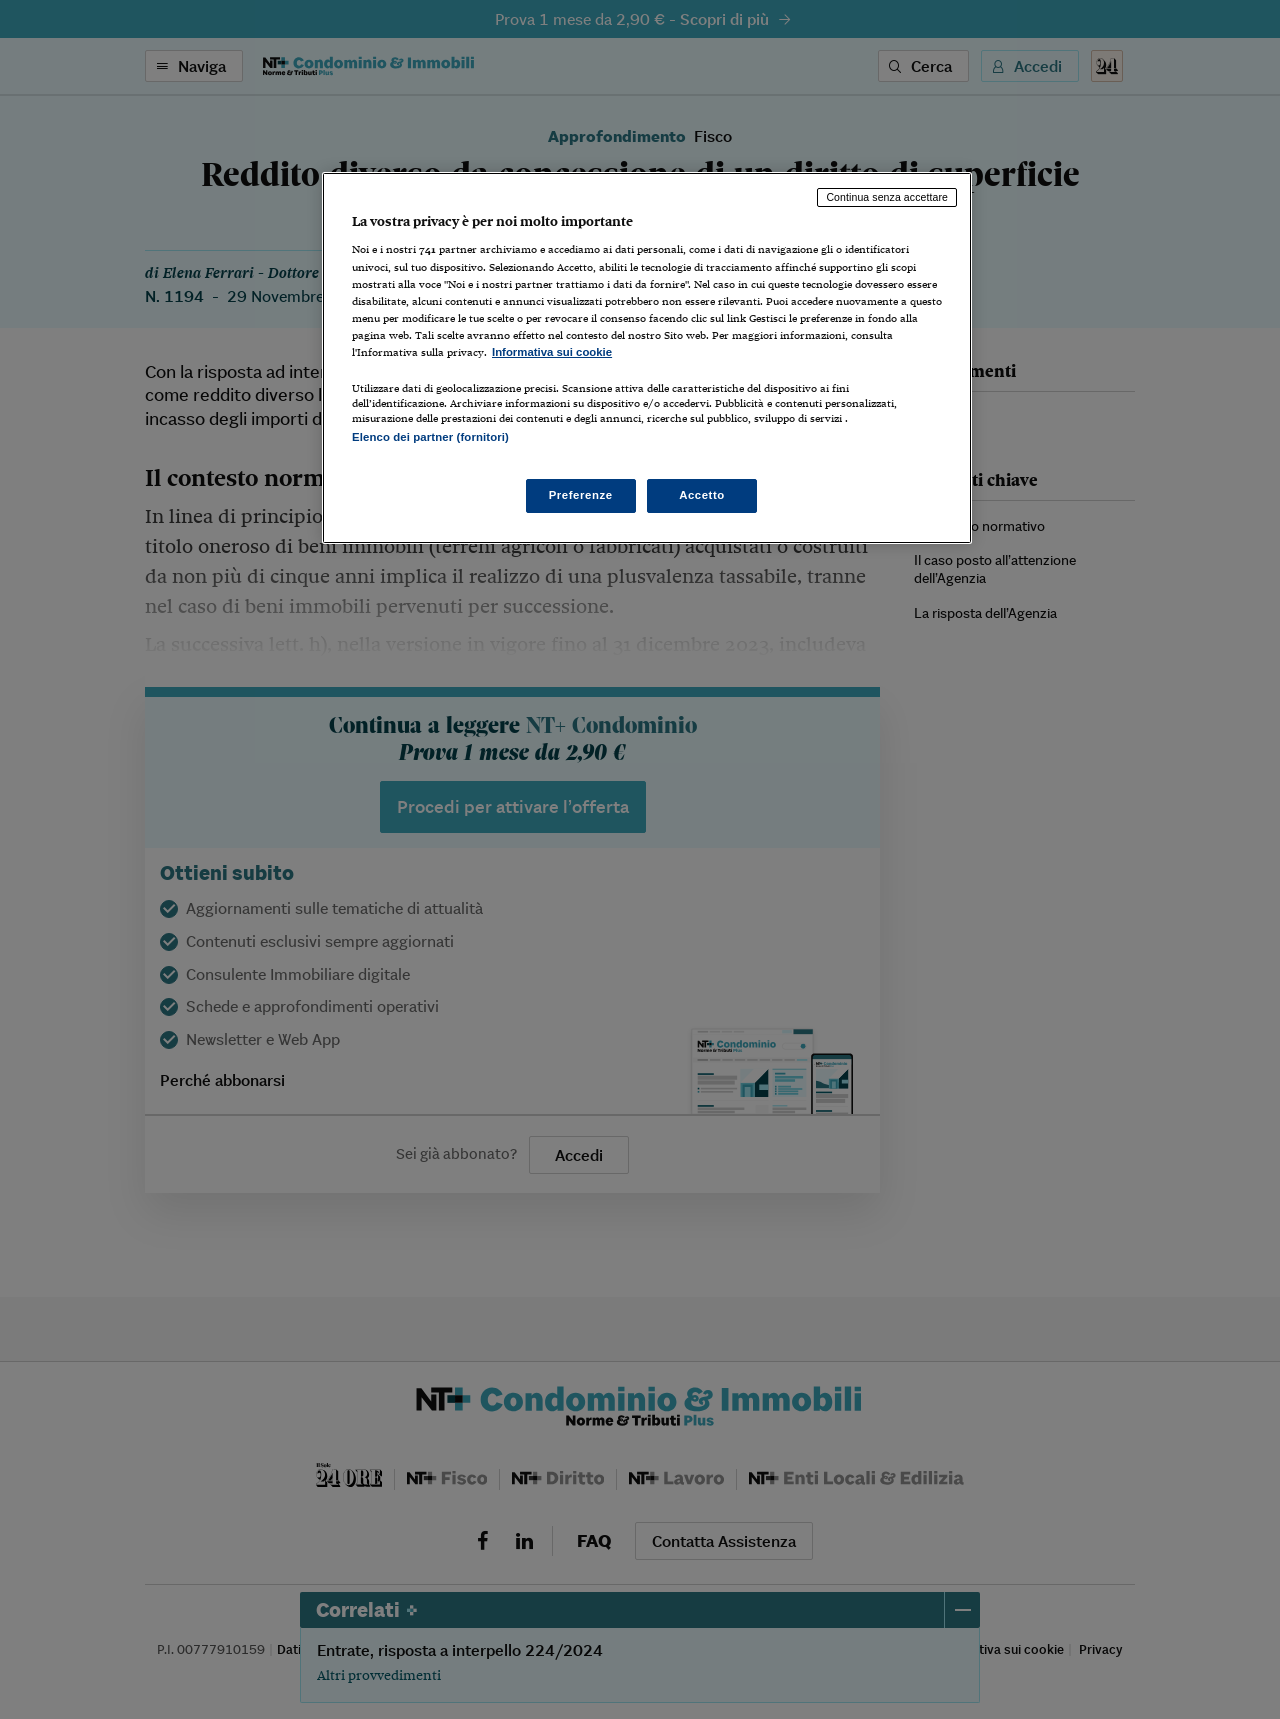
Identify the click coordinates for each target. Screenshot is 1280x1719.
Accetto (702, 495)
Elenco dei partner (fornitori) (430, 437)
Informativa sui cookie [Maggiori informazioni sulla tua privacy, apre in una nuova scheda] (552, 352)
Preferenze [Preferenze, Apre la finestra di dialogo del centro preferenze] (581, 495)
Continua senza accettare (887, 197)
